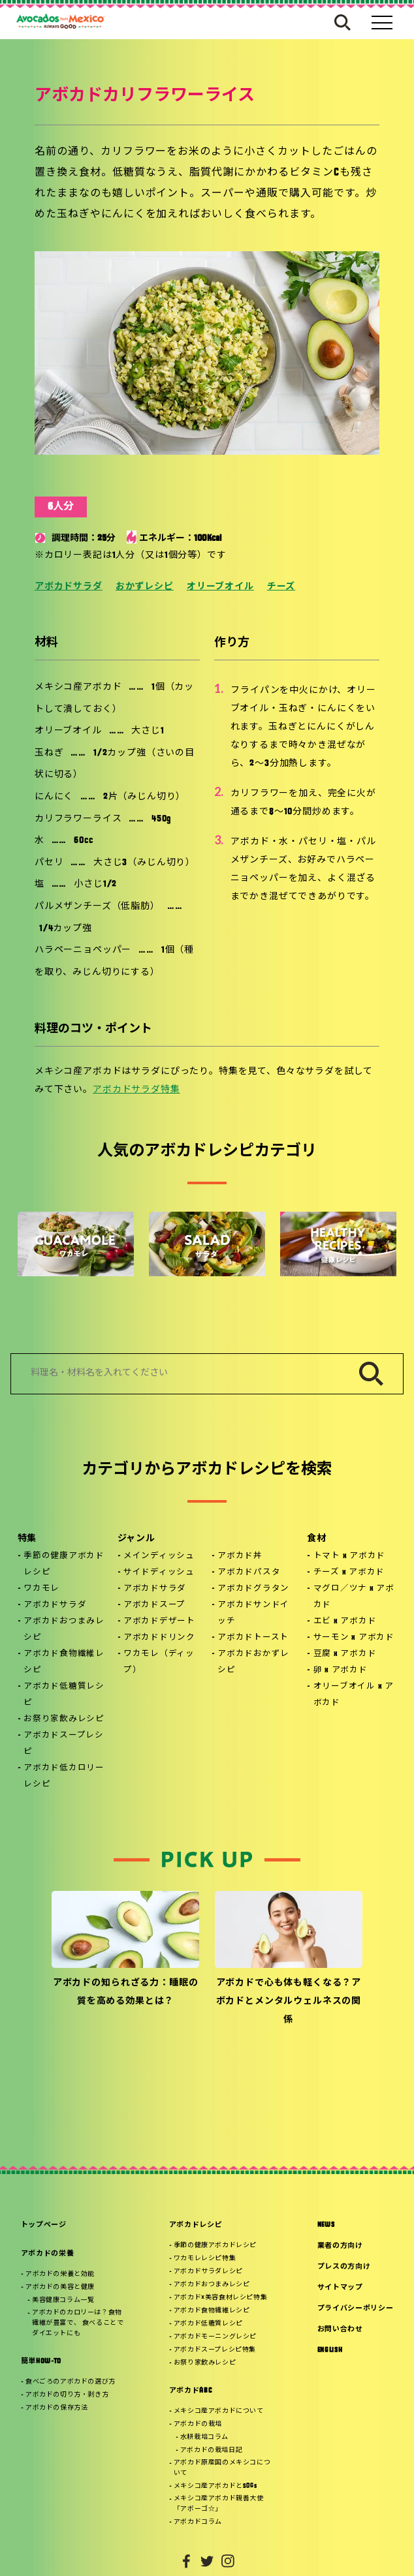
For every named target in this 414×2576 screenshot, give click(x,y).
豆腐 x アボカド (345, 1654)
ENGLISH (330, 2350)
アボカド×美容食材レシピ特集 (220, 2297)
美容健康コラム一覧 (63, 2300)
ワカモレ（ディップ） (159, 1662)
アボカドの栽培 (198, 2424)
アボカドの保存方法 (56, 2408)
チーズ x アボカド (349, 1572)
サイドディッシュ (159, 1572)
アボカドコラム (198, 2522)
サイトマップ (340, 2288)
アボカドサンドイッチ (253, 1613)
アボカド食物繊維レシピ (64, 1662)
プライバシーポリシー (355, 2308)
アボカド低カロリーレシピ (64, 1776)
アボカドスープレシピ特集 (215, 2350)
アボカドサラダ (69, 587)
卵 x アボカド (340, 1670)
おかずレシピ (145, 587)
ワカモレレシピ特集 (205, 2258)
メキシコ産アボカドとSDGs (215, 2486)
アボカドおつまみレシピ (64, 1630)
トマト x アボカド (349, 1556)
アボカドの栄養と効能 (60, 2274)
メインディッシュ (159, 1556)
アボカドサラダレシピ (208, 2271)
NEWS (326, 2225)
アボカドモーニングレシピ (215, 2336)
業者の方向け (340, 2246)
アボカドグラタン (253, 1589)
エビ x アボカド (345, 1621)
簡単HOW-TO (41, 2361)
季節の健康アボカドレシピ (64, 1564)
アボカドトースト (253, 1638)
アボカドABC (190, 2391)
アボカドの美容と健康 (60, 2287)
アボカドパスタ (248, 1572)
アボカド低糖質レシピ (64, 1695)
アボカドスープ (154, 1605)
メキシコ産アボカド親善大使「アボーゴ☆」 (219, 2504)
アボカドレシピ (196, 2225)
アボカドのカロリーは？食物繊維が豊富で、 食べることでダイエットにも (77, 2323)
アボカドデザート (159, 1621)
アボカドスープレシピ (64, 1744)
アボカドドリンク (159, 1638)
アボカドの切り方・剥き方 (66, 2395)
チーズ (281, 587)
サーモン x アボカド (353, 1638)
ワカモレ (41, 1589)
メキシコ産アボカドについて (219, 2411)
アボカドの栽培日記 (211, 2450)
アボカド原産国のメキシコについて (222, 2468)
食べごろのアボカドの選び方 (70, 2381)
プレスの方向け (344, 2267)
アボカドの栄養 (47, 2254)
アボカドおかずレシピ (253, 1662)
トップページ (44, 2225)
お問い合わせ (340, 2329)
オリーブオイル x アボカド (353, 1695)
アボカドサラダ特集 (136, 1090)
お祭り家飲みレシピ (64, 1719)
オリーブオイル (220, 587)
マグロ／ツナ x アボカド (353, 1597)
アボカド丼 (240, 1556)
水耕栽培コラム (204, 2437)
